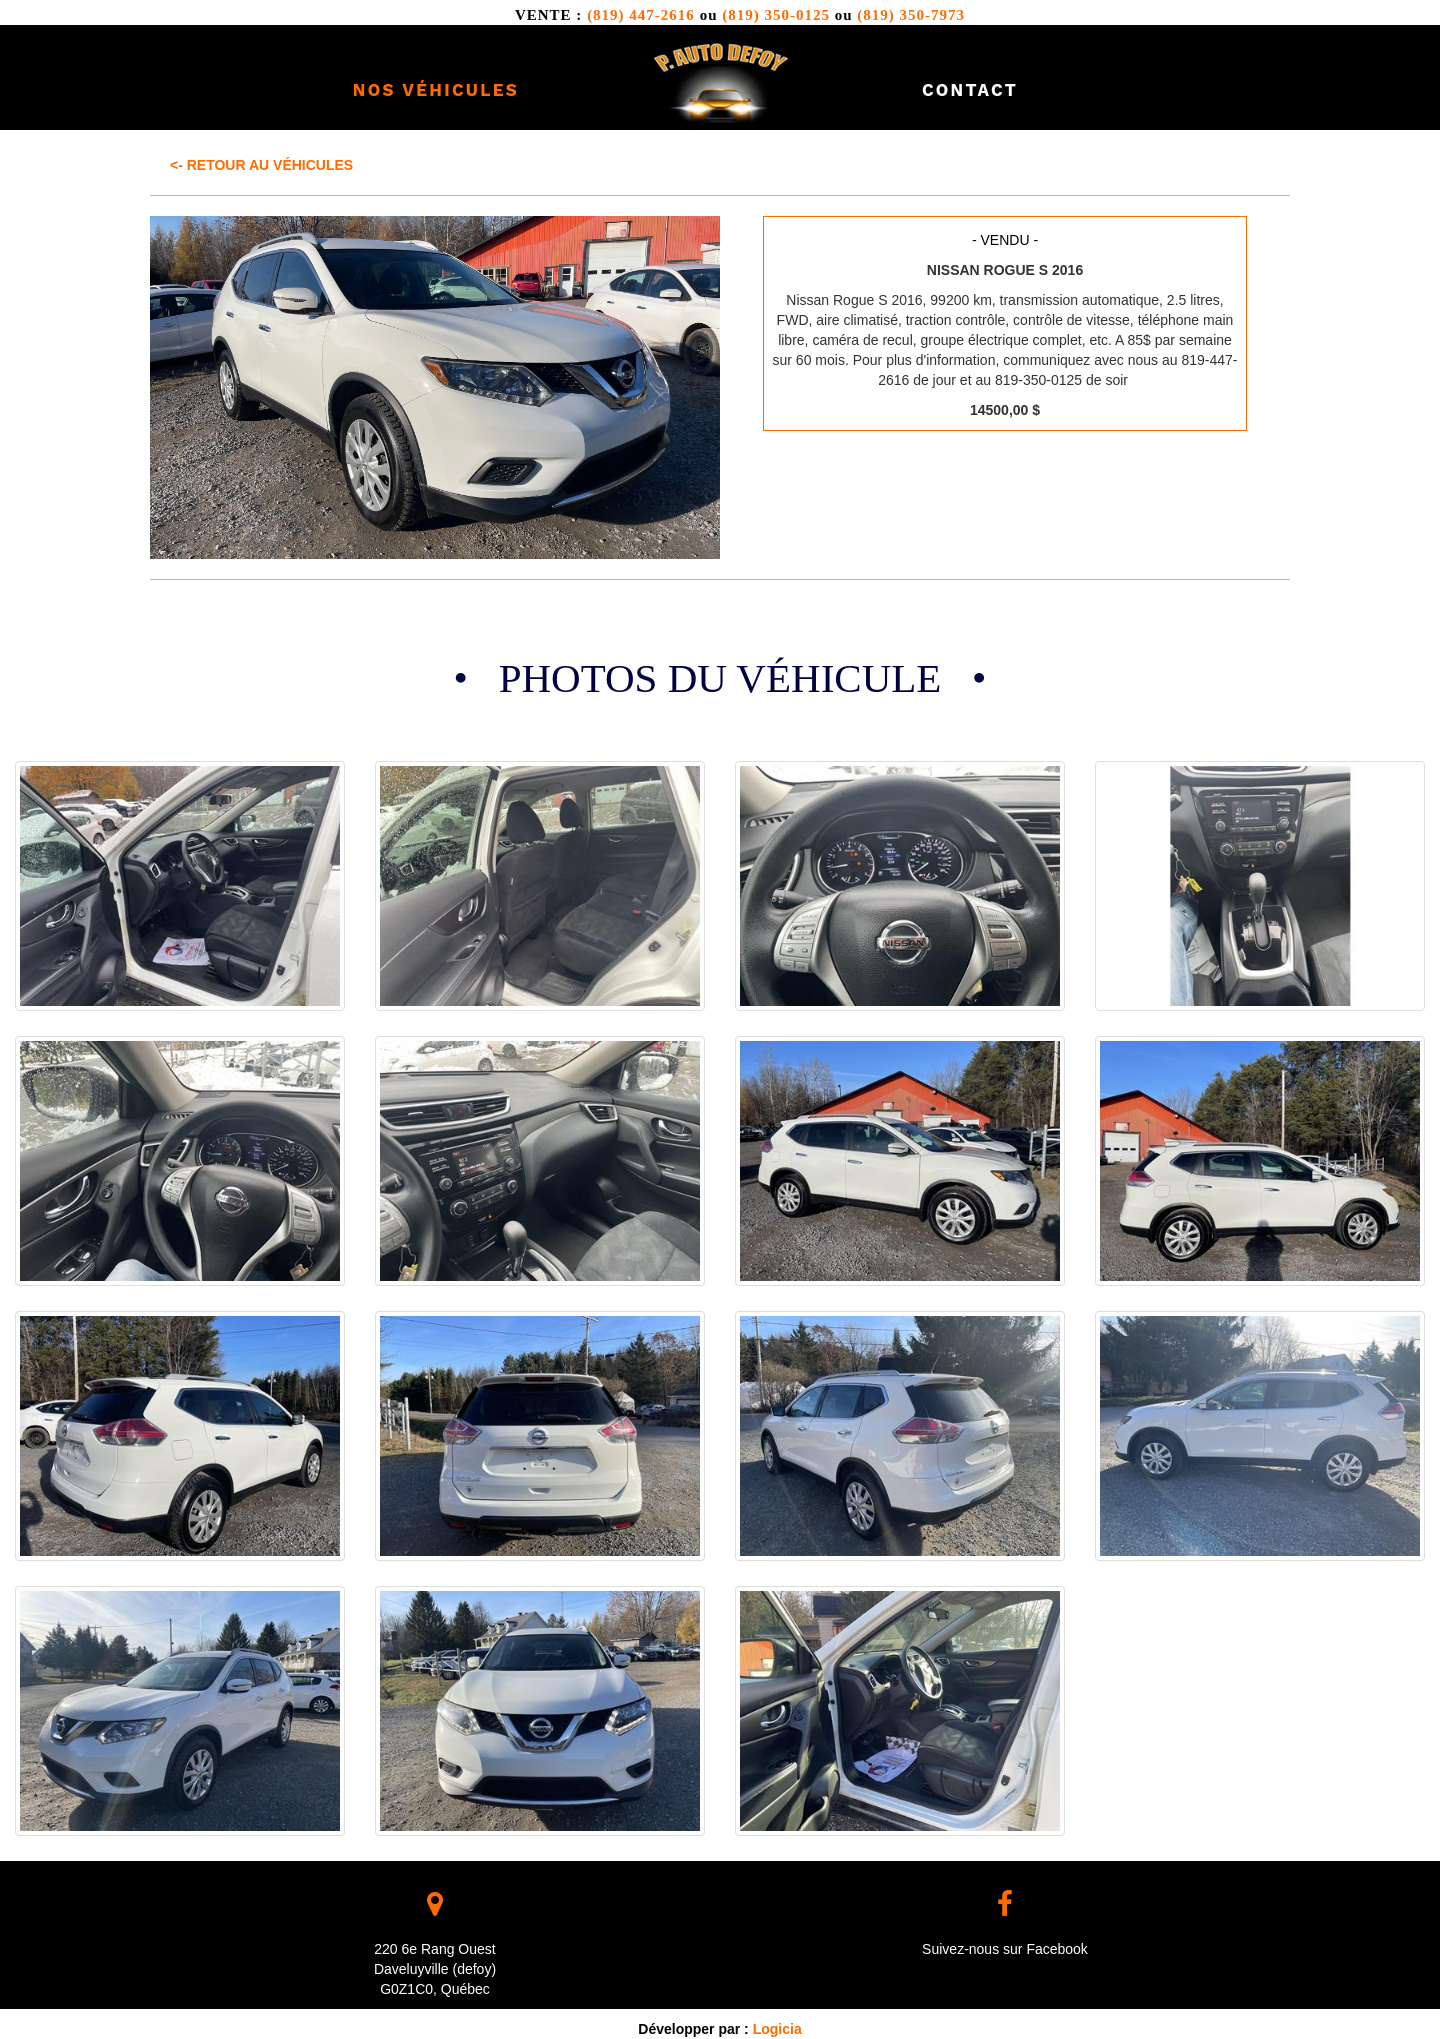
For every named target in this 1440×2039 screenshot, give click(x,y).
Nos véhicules (436, 90)
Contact (970, 90)
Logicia (777, 2029)
